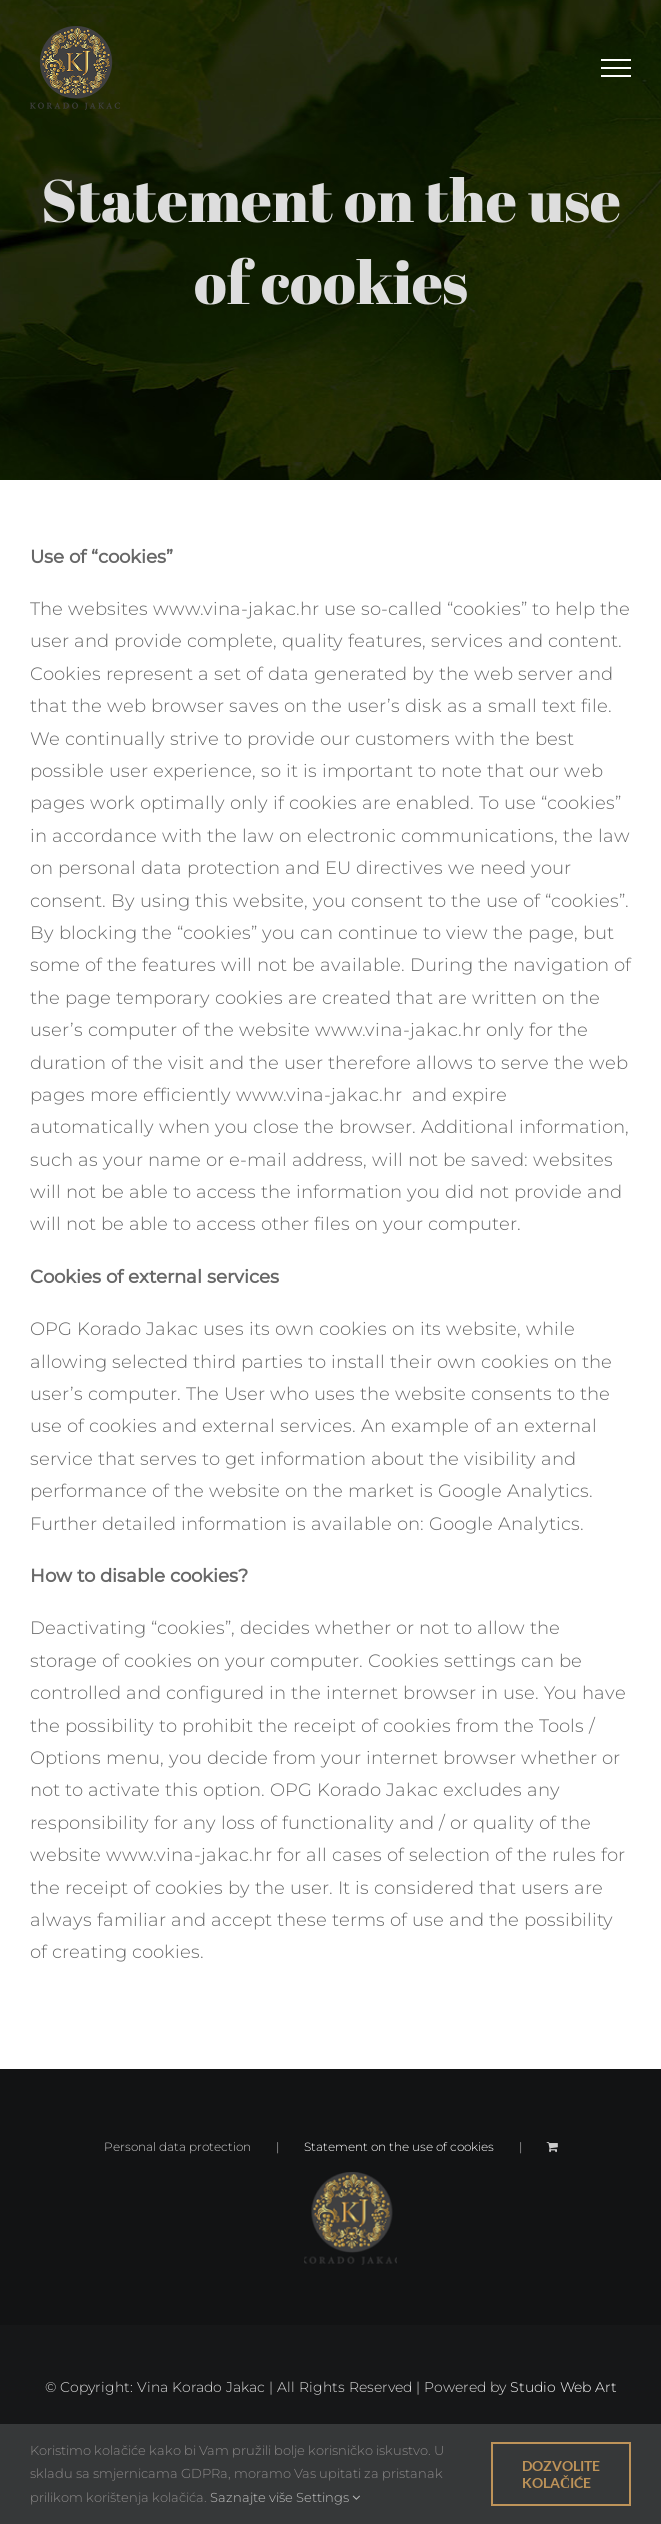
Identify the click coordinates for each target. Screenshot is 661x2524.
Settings (328, 2497)
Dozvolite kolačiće (561, 2474)
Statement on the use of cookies (399, 2146)
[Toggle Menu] (616, 68)
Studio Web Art (563, 2387)
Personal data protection (177, 2146)
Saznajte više (251, 2497)
